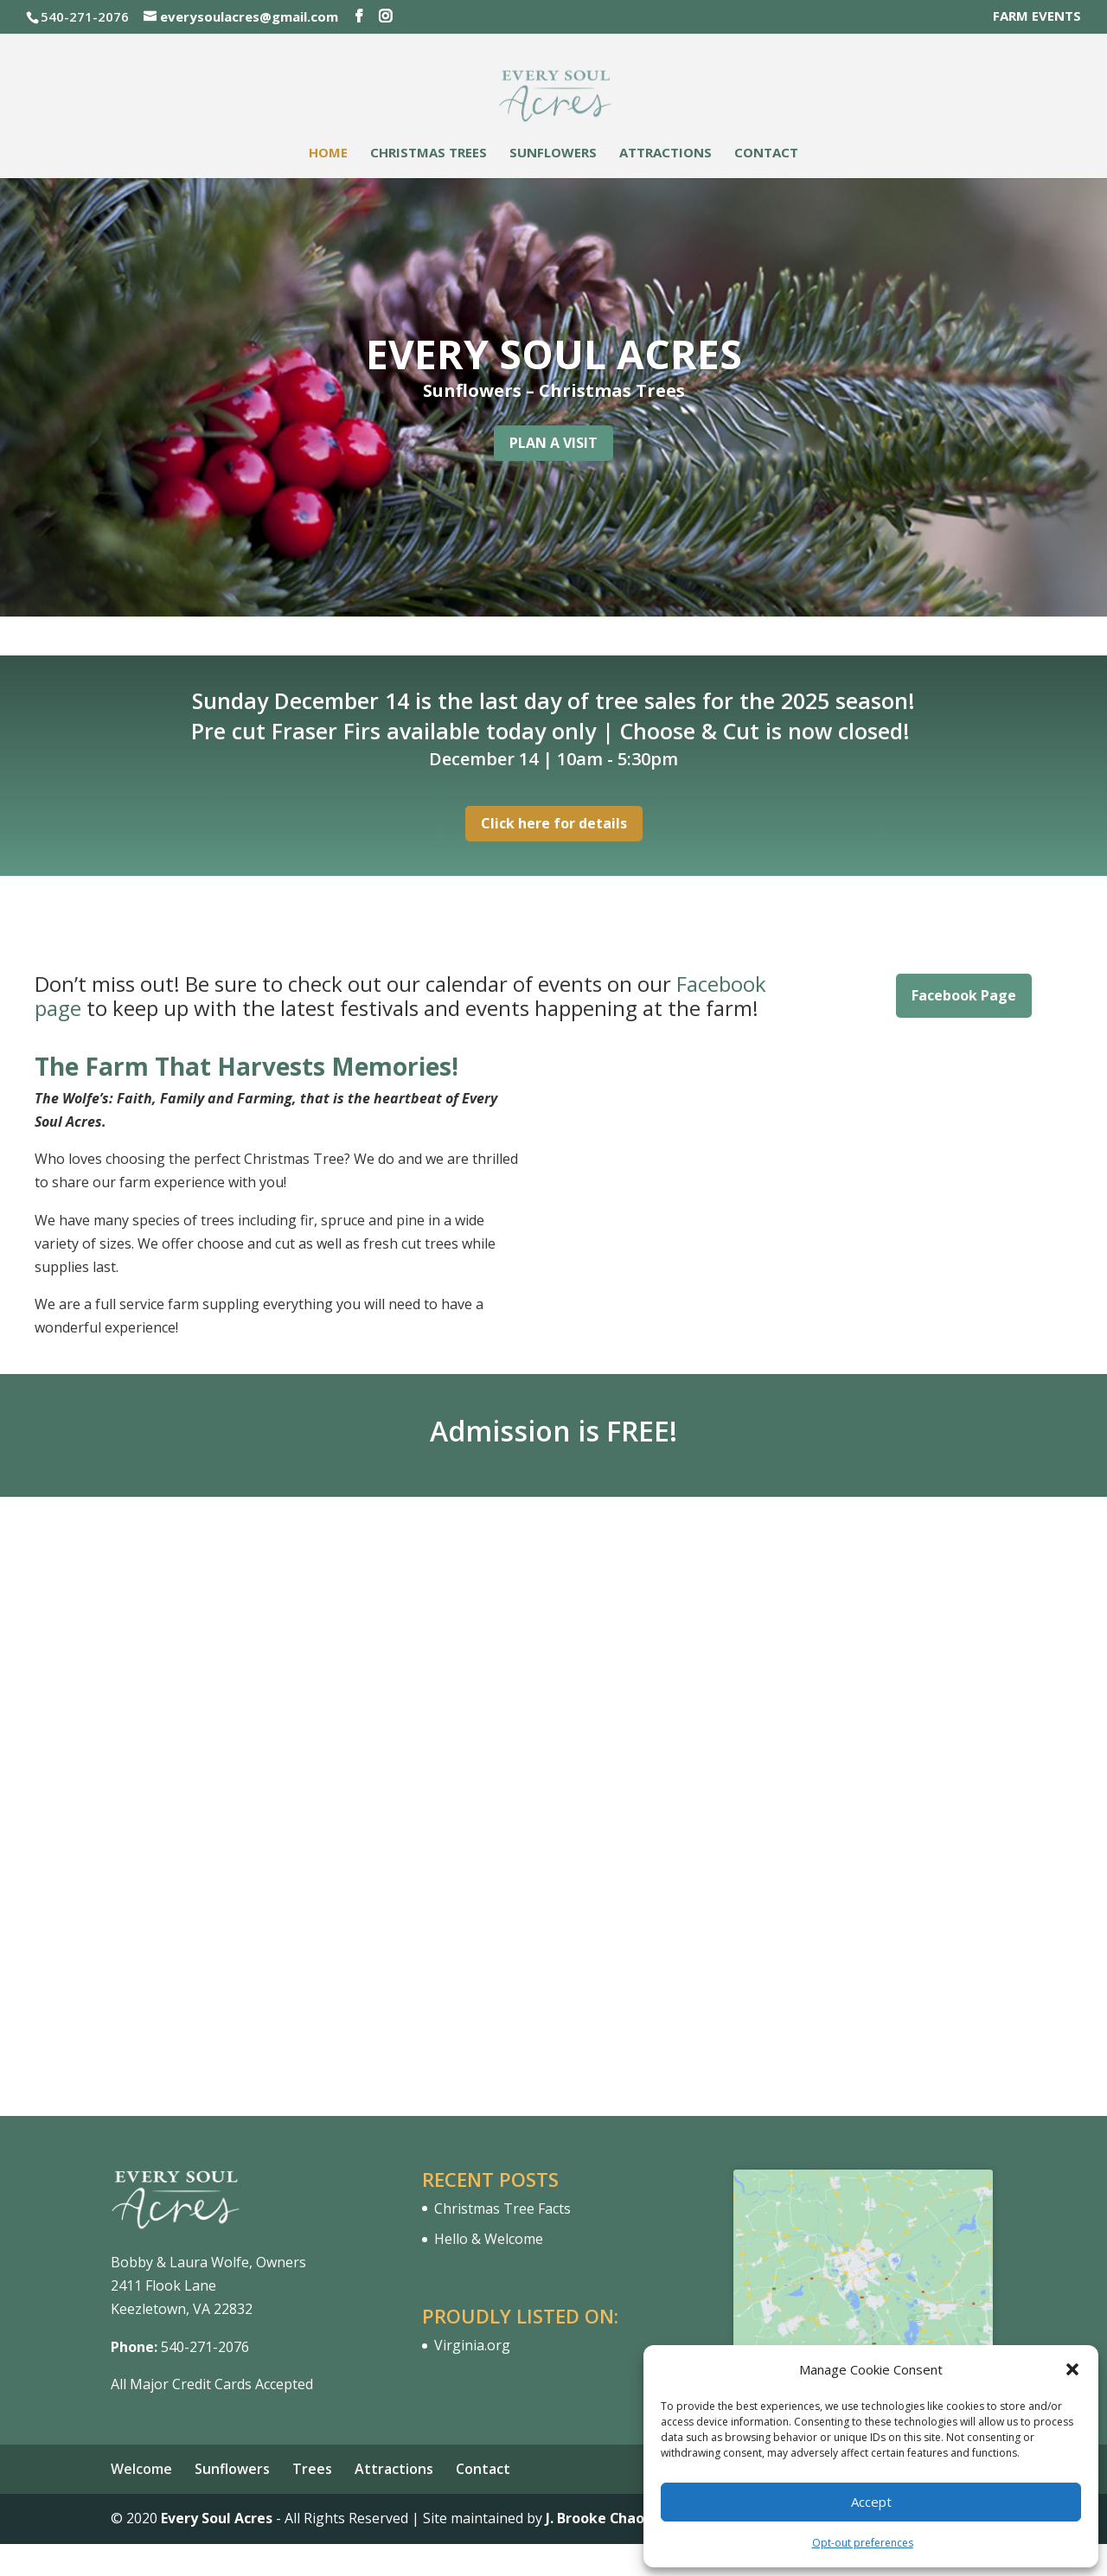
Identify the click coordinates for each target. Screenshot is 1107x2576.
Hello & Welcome (488, 2238)
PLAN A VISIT (553, 442)
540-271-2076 (205, 2346)
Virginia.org (472, 2345)
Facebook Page (964, 995)
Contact (766, 153)
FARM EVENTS (1037, 17)
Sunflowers (553, 153)
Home (328, 153)
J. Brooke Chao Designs (624, 2518)
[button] (1072, 2369)
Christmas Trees (428, 153)
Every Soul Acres (216, 2518)
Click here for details (554, 823)
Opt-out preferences (862, 2542)
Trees (312, 2468)
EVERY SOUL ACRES (554, 353)
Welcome (141, 2468)
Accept (871, 2501)
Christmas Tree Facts (502, 2208)
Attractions (665, 153)
